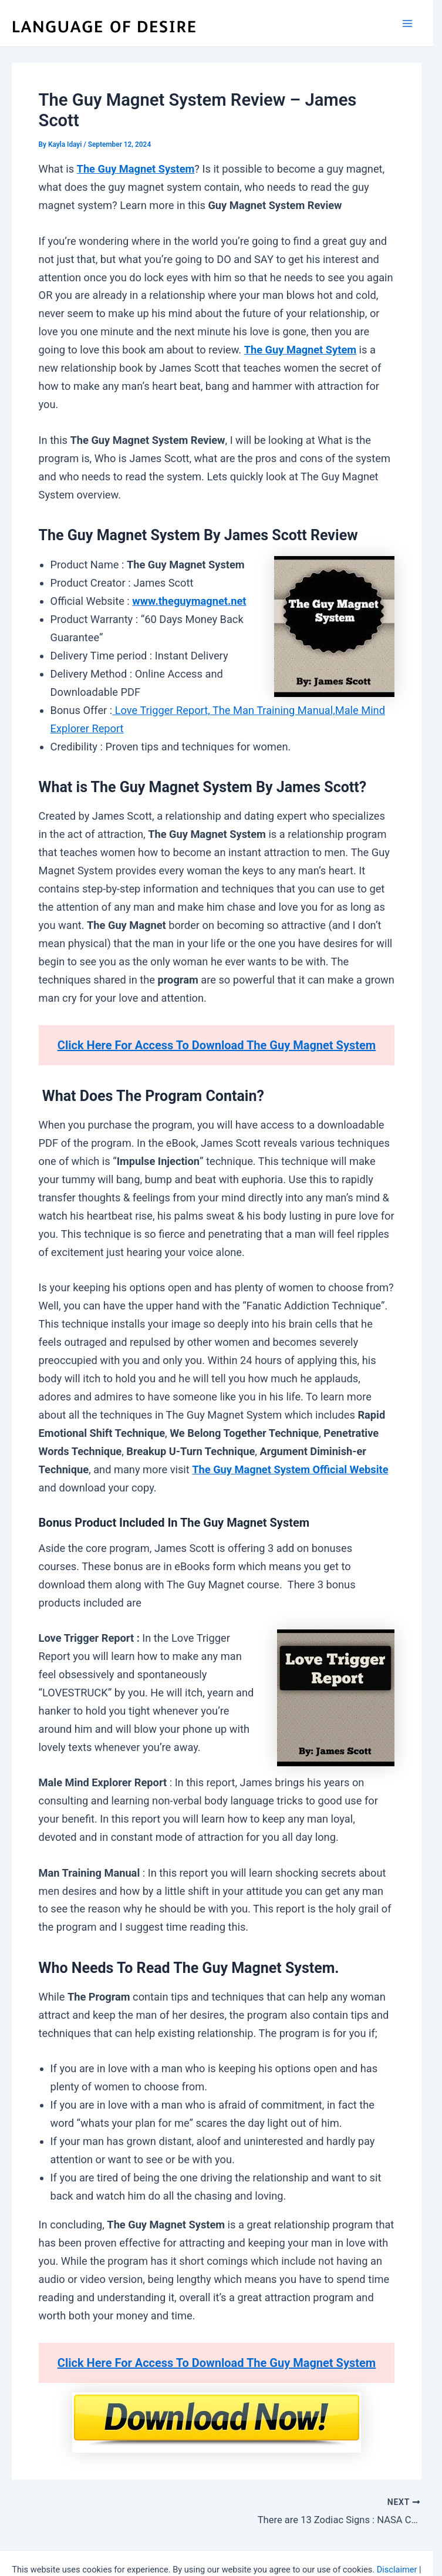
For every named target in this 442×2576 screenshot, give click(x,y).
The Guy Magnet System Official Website (290, 1469)
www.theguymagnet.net (189, 601)
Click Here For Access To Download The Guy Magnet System (217, 1045)
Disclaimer (397, 2567)
